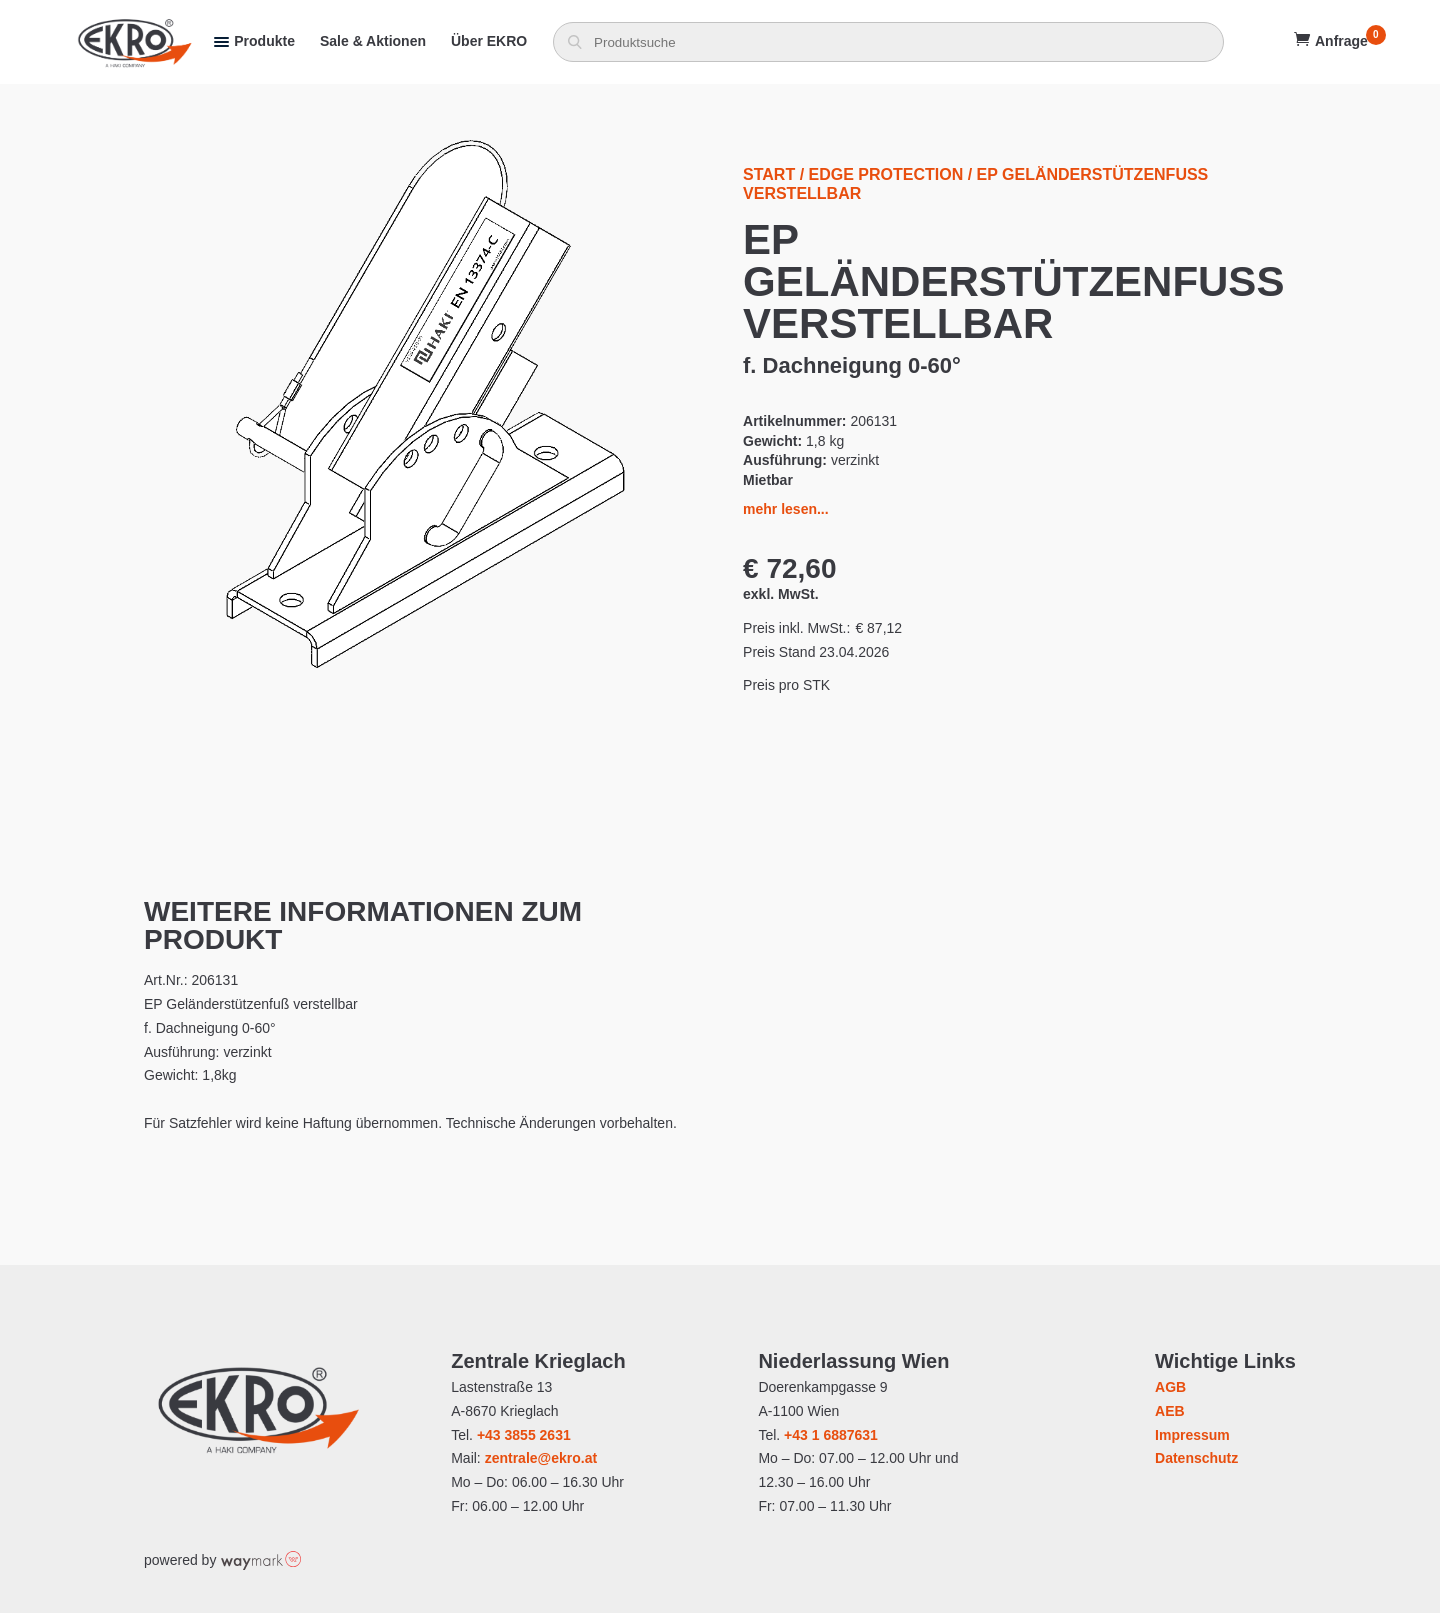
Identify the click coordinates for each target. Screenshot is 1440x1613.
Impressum (1192, 1435)
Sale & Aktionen (373, 41)
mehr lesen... (786, 509)
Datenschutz (1196, 1458)
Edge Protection (886, 174)
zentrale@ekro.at (541, 1458)
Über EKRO (489, 41)
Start (769, 174)
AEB (1170, 1411)
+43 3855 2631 (524, 1435)
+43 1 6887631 (831, 1435)
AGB (1170, 1387)
